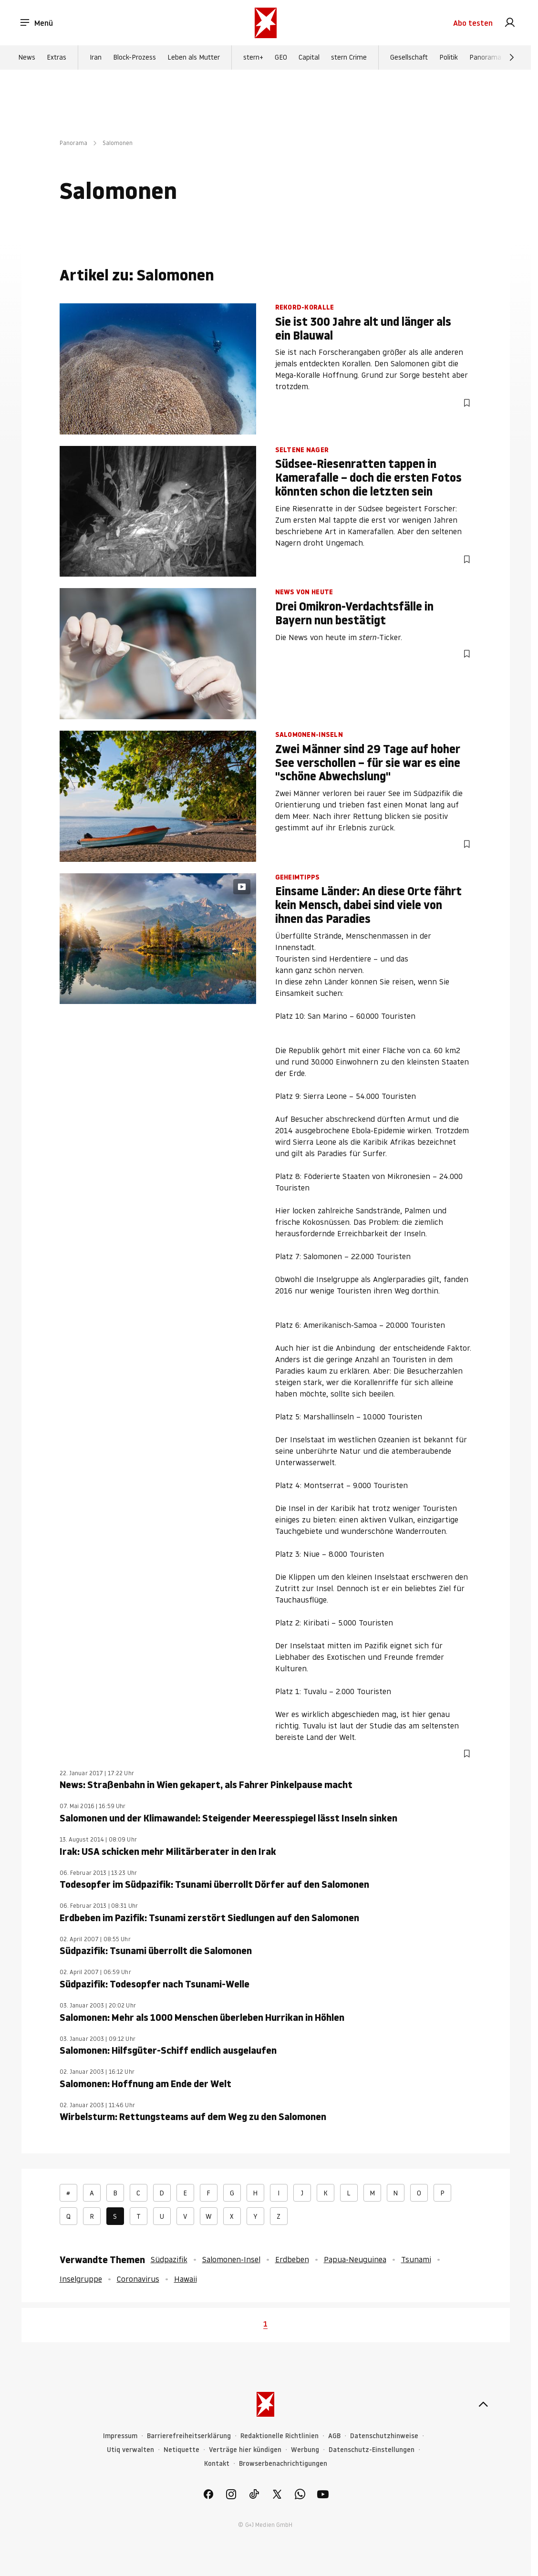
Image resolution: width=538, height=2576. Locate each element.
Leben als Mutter (193, 57)
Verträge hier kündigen (245, 2450)
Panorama (485, 57)
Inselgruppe (81, 2279)
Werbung (305, 2450)
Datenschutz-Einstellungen (371, 2450)
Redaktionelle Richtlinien (279, 2436)
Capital (309, 57)
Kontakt (216, 2464)
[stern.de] (266, 23)
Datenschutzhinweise (384, 2436)
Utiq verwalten (130, 2450)
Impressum (120, 2436)
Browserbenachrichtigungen (283, 2464)
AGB (334, 2436)
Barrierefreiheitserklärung (189, 2436)
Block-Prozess (134, 57)
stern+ (253, 57)
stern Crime (349, 57)
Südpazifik (169, 2259)
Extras (56, 57)
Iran (96, 57)
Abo (473, 22)
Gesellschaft (409, 57)
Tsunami (416, 2259)
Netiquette (181, 2450)
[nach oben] (483, 2404)
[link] (509, 22)
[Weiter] (511, 57)
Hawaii (185, 2279)
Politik (448, 57)
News (26, 57)
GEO (281, 57)
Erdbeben (292, 2259)
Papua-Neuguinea (355, 2259)
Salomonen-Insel (231, 2259)
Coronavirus (138, 2279)
